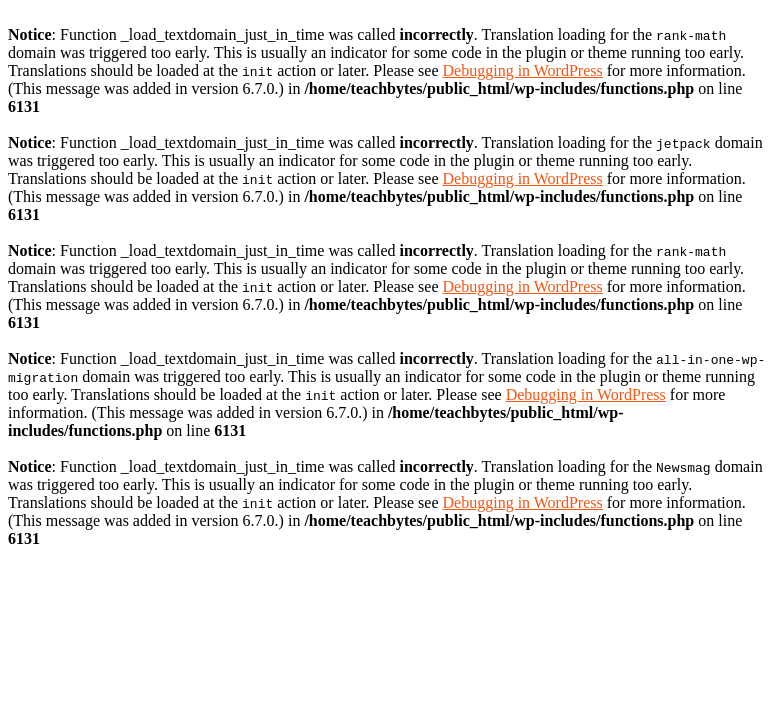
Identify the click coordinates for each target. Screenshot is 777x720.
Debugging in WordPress (523, 70)
